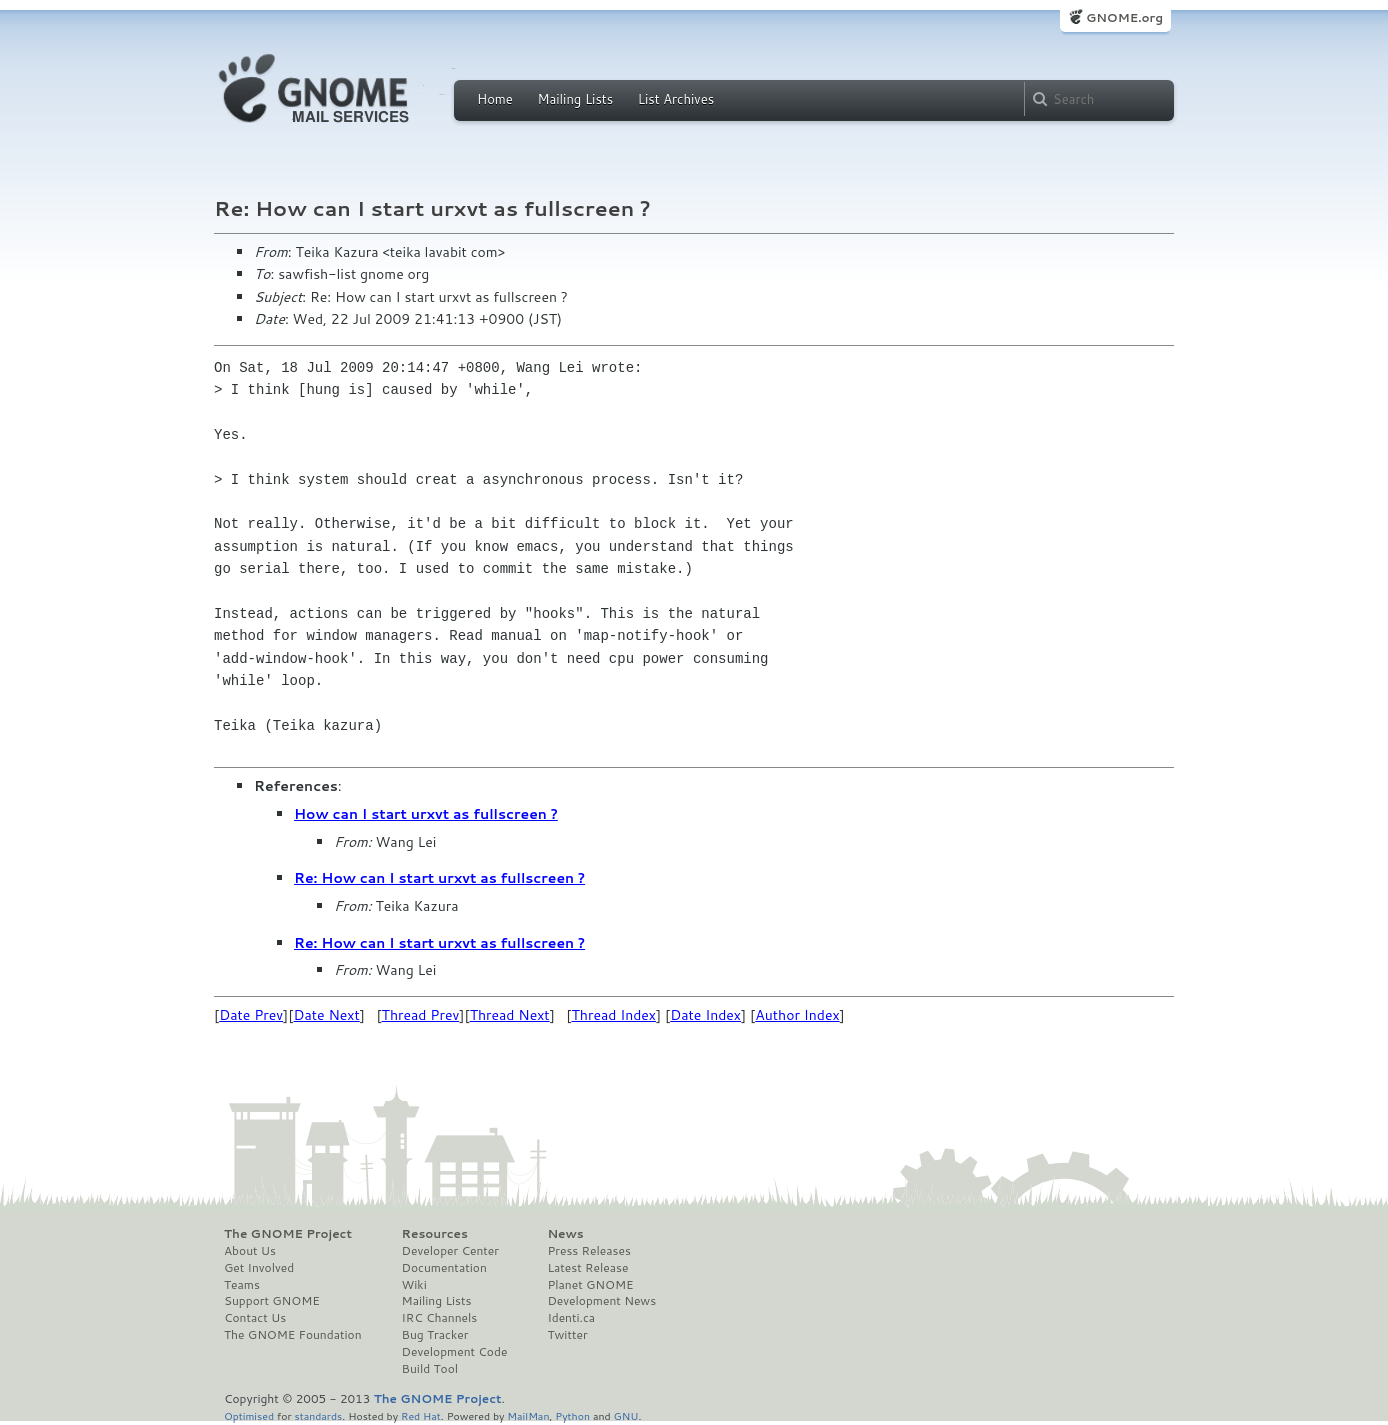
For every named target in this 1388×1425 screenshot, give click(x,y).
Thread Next (510, 1015)
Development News (601, 1301)
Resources (435, 1234)
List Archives (676, 99)
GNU (626, 1415)
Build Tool (430, 1369)
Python (572, 1415)
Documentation (444, 1268)
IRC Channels (440, 1318)
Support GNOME (272, 1301)
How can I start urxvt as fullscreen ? (426, 814)
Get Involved (259, 1268)
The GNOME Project (288, 1234)
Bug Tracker (435, 1335)
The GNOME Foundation (293, 1335)
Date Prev (251, 1015)
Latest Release (587, 1268)
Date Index (705, 1015)
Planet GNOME (590, 1285)
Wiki (414, 1285)
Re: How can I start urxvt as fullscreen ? (439, 878)
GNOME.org (1124, 17)
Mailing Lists (575, 99)
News (565, 1234)
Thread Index (614, 1015)
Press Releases (588, 1251)
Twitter (567, 1335)
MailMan (528, 1415)
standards (318, 1415)
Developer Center (450, 1251)
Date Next (326, 1015)
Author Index (797, 1015)
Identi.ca (571, 1318)
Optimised (249, 1415)
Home (495, 99)
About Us (250, 1251)
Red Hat (421, 1415)
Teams (242, 1285)
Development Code (455, 1352)
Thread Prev (421, 1015)
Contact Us (255, 1318)
